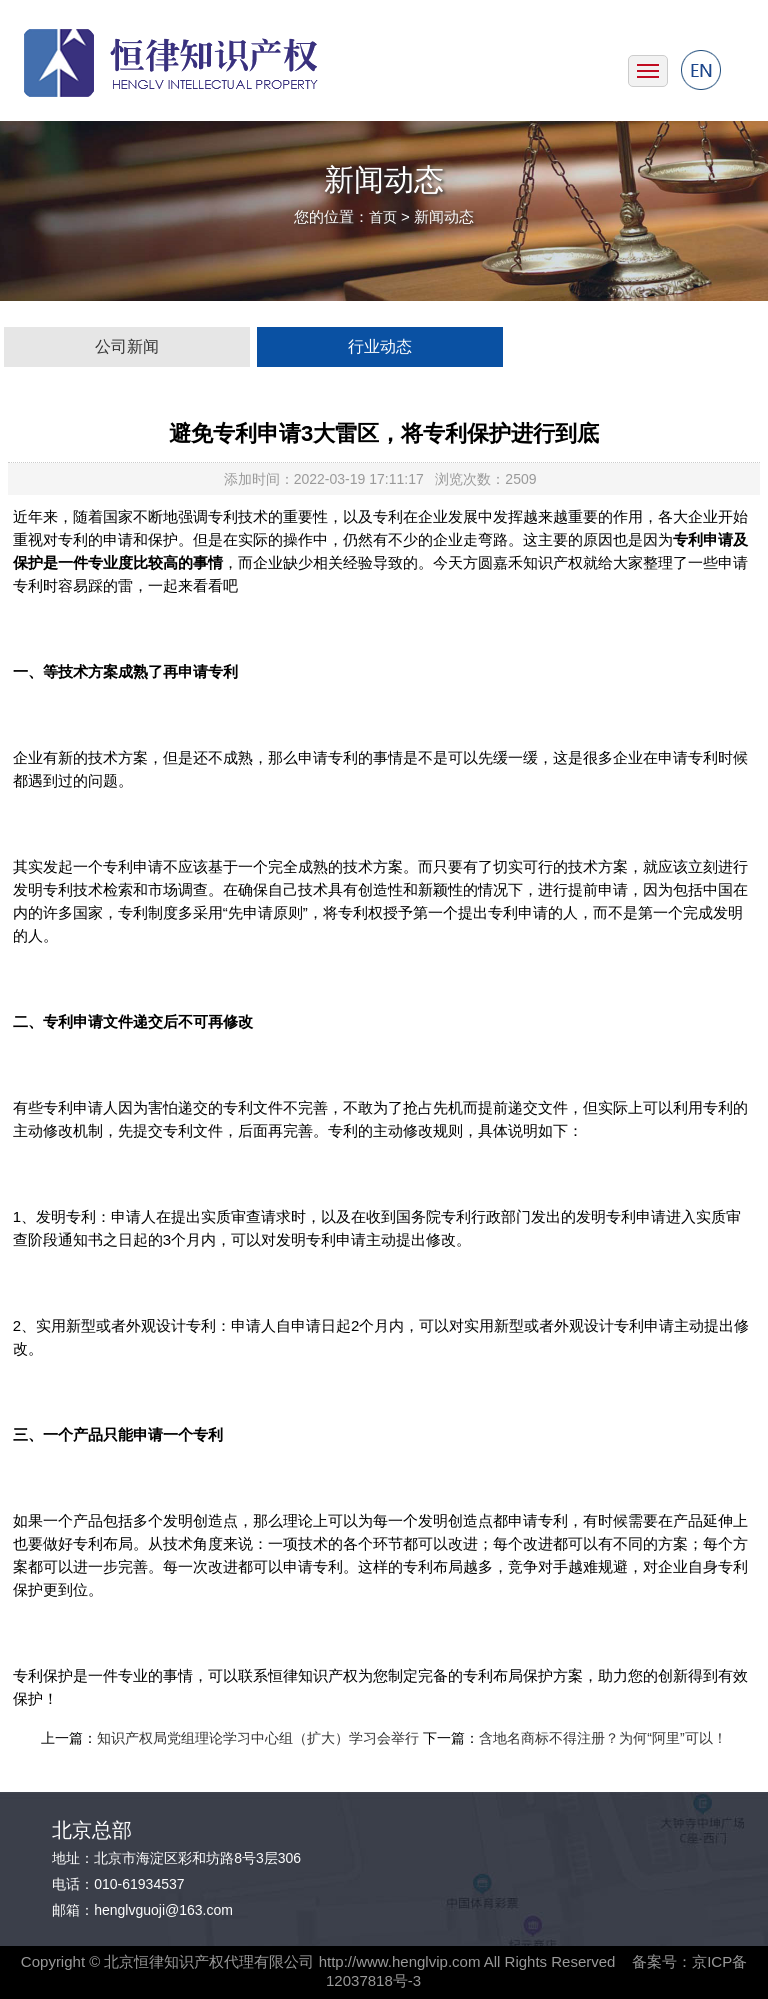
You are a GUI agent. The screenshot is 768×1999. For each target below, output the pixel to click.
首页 (383, 217)
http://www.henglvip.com (400, 1961)
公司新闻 (127, 346)
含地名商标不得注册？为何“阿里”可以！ (602, 1738)
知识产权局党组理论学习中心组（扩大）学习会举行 (258, 1738)
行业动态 (380, 346)
